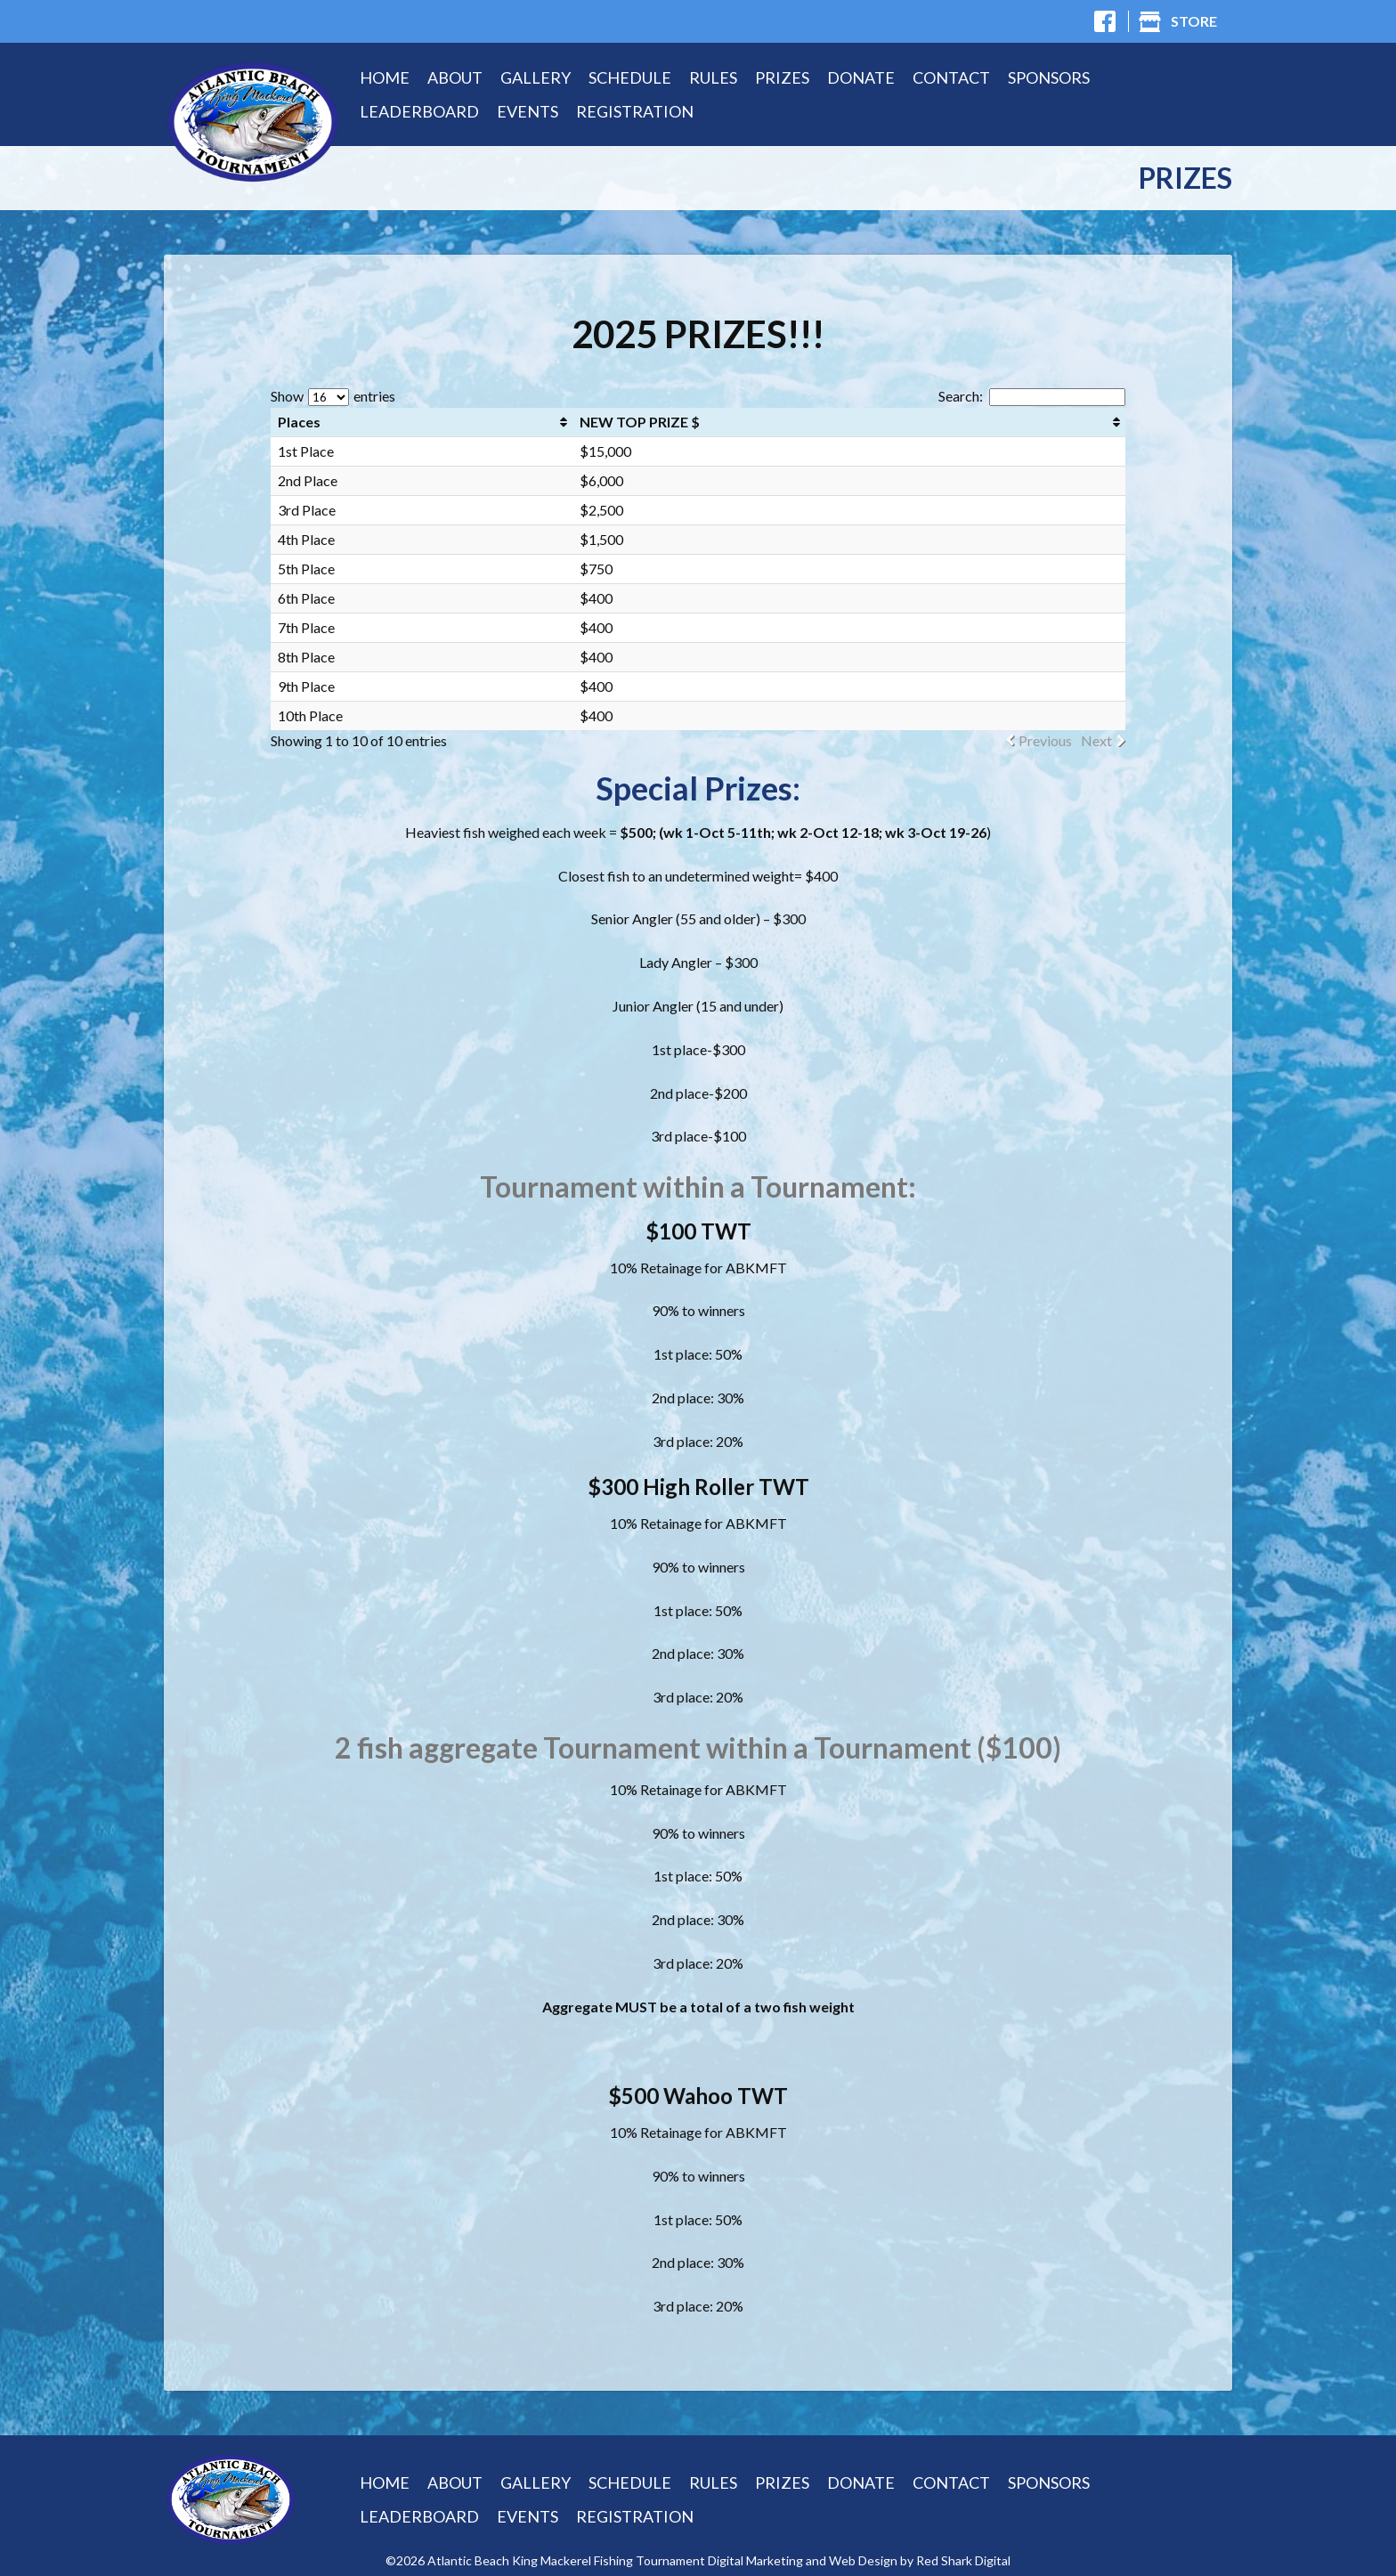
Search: (1031, 395)
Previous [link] (1045, 741)
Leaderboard (419, 111)
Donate (861, 77)
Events (527, 111)
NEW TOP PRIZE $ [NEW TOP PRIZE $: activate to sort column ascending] (640, 421)
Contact (951, 77)
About (455, 77)
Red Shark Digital (963, 2561)
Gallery (535, 77)
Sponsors (1049, 77)
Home (385, 77)
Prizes (782, 77)
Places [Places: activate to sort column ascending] (299, 421)
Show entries (333, 395)
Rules (713, 77)
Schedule (629, 77)
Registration (635, 111)
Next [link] (1096, 741)
